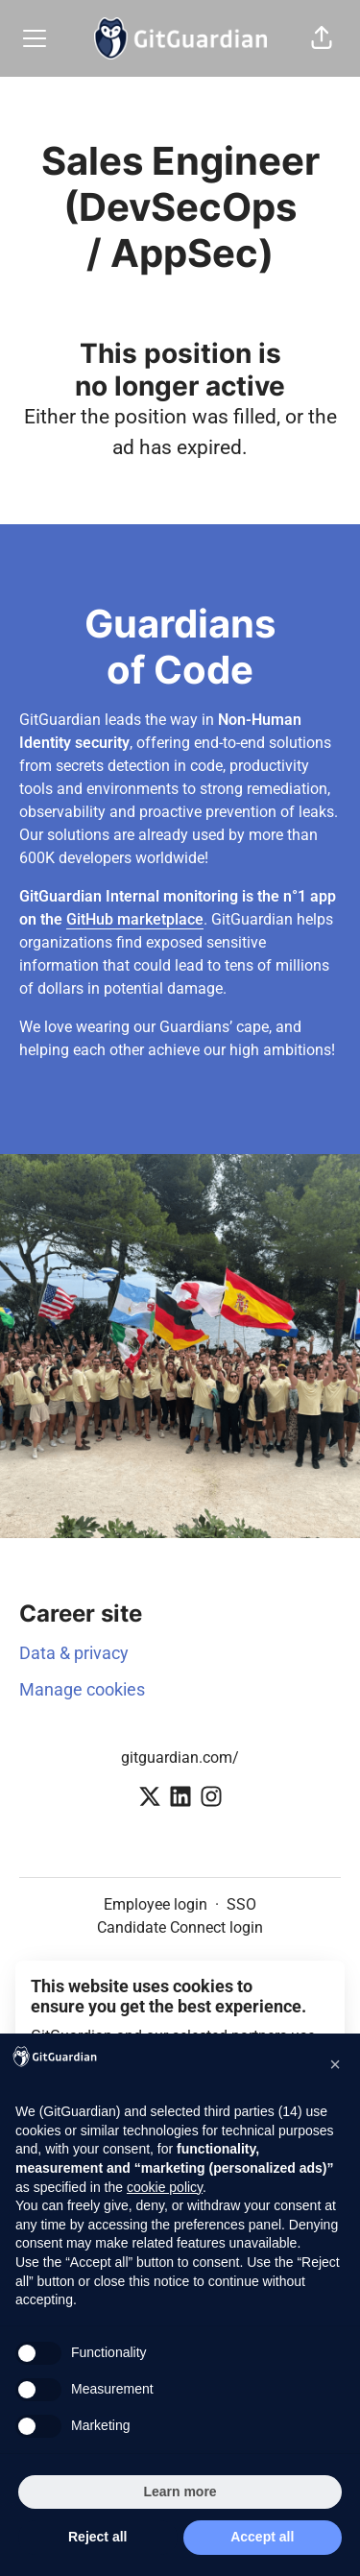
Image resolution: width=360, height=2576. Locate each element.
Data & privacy (74, 1653)
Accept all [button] (262, 2536)
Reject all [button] (97, 2536)
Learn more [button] (179, 2491)
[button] (321, 38)
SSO (241, 1904)
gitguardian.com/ (180, 1757)
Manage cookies (82, 1689)
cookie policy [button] (165, 2187)
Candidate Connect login (180, 1927)
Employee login (155, 1904)
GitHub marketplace (135, 919)
